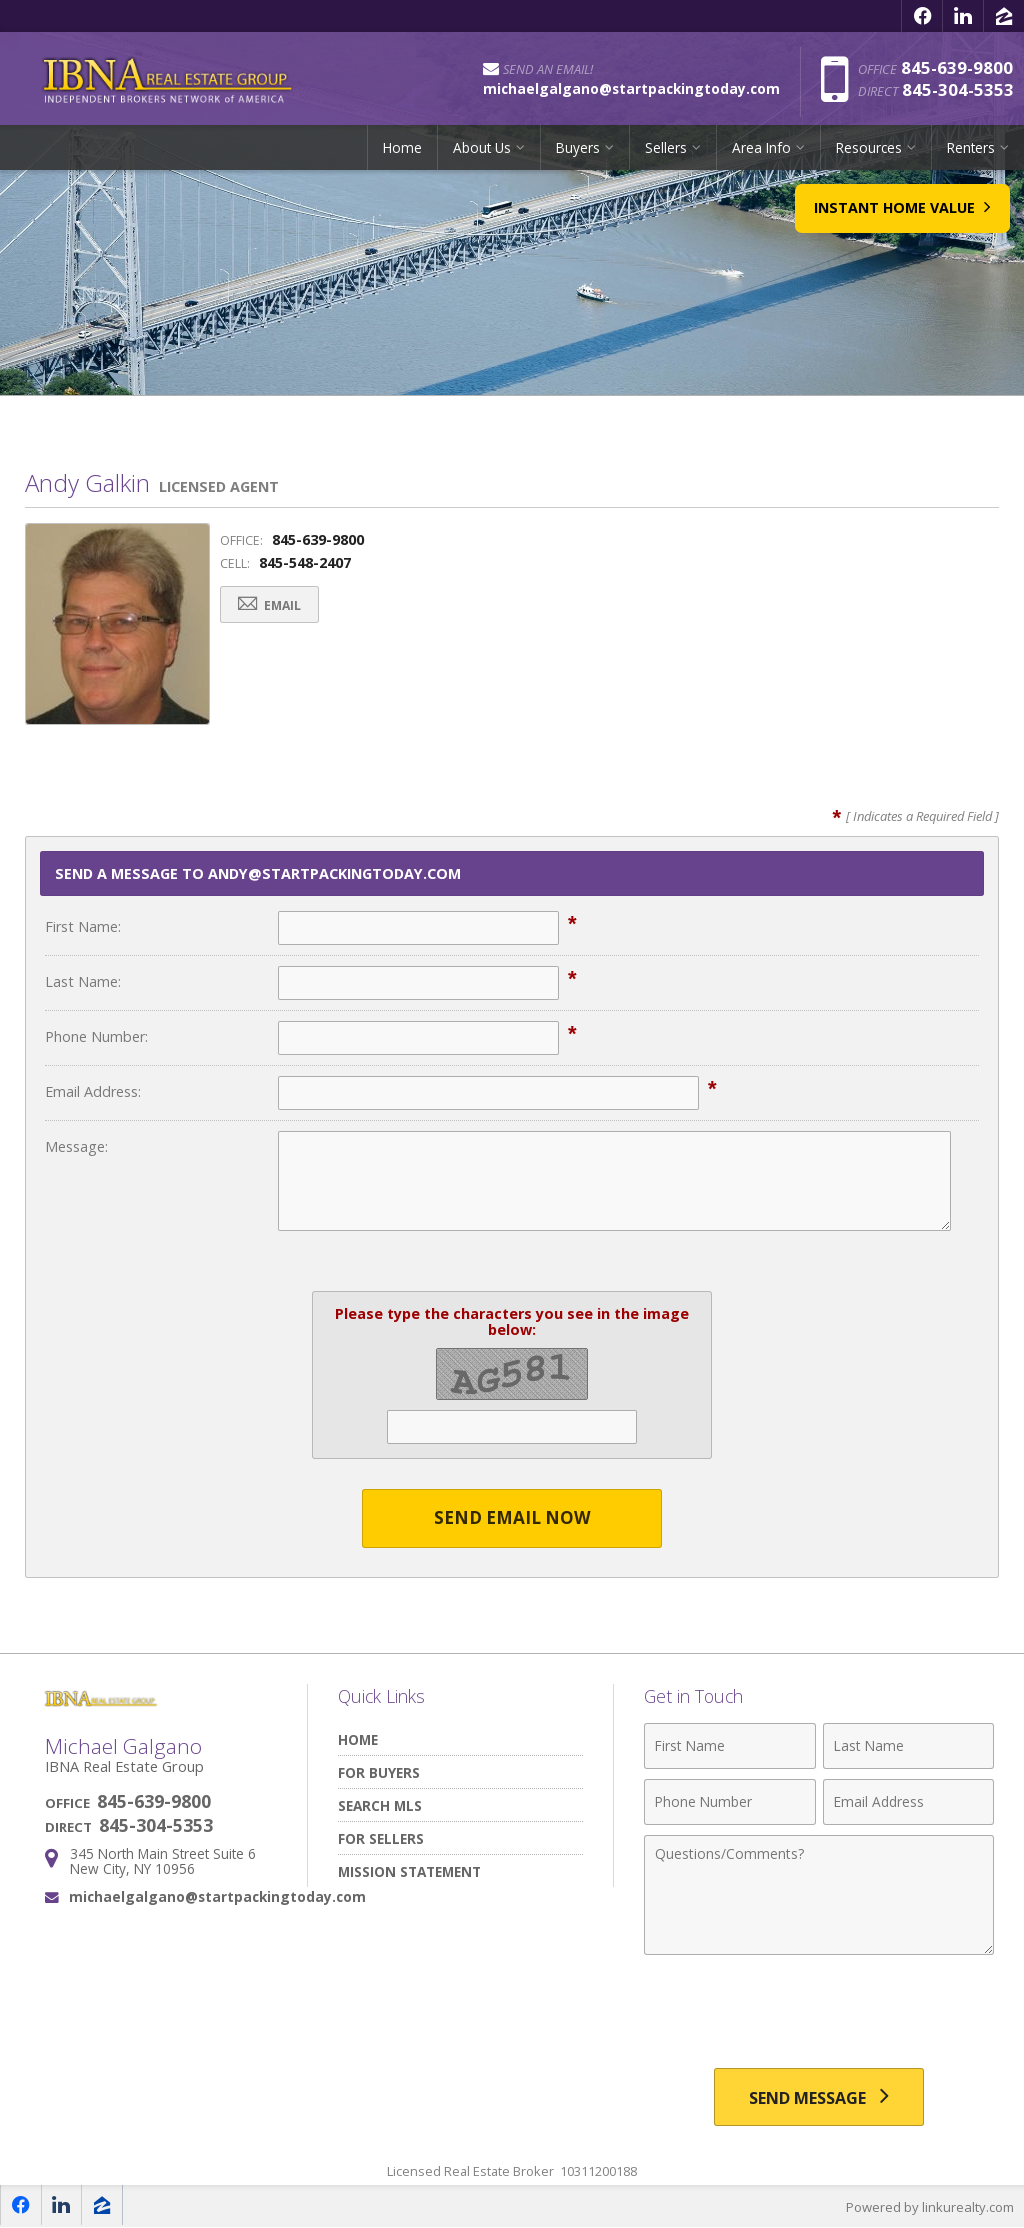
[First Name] (729, 1746)
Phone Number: (96, 1036)
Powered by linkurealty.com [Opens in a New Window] (930, 2208)
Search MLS (380, 1805)
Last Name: (83, 981)
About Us (482, 154)
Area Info (761, 154)
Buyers (578, 154)
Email (272, 605)
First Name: (83, 926)
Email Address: (93, 1091)
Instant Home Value (900, 216)
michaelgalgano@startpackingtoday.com (217, 1896)
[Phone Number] (729, 1802)
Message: (76, 1146)
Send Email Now (512, 1518)
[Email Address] (908, 1802)
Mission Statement (409, 1871)
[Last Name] (908, 1746)
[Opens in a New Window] (922, 16)
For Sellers (381, 1838)
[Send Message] (819, 2098)
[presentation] (819, 2014)
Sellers (666, 154)
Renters (971, 154)
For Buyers (379, 1772)
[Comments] (819, 1895)
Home (402, 154)
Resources (869, 154)
